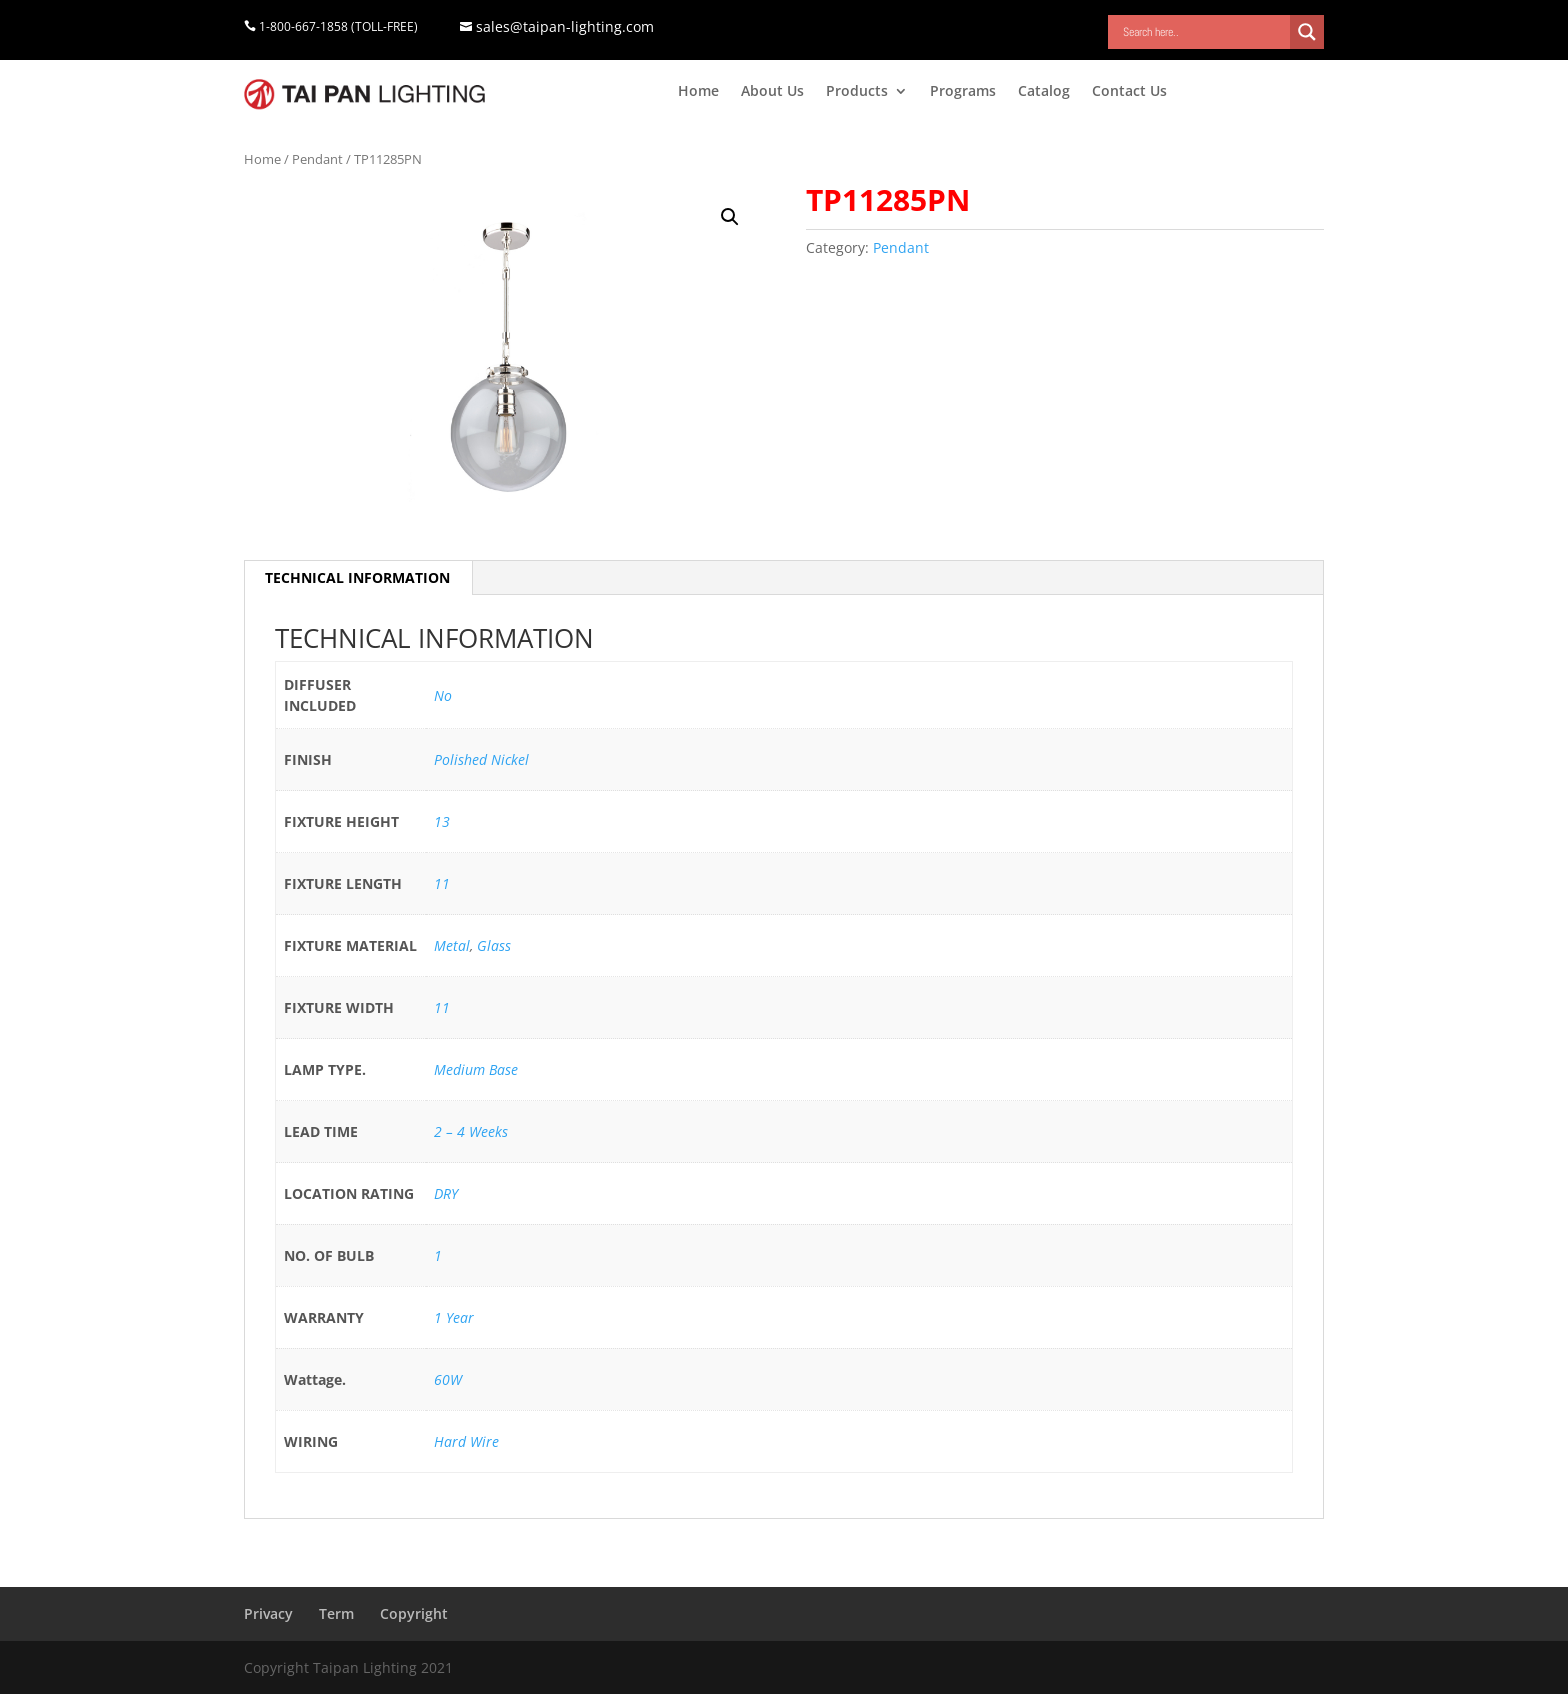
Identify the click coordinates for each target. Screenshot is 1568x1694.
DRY (446, 1193)
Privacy (268, 1613)
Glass (494, 945)
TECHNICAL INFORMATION (357, 577)
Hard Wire (466, 1441)
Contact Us (1129, 92)
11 (442, 883)
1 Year (454, 1317)
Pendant (317, 159)
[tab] (358, 578)
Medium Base (476, 1069)
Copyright (414, 1613)
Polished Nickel (481, 759)
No (443, 695)
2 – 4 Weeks (471, 1131)
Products (857, 92)
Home (698, 92)
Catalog (1044, 92)
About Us (772, 92)
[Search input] (1204, 32)
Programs (963, 92)
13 (442, 821)
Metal (452, 945)
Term (336, 1613)
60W (448, 1379)
